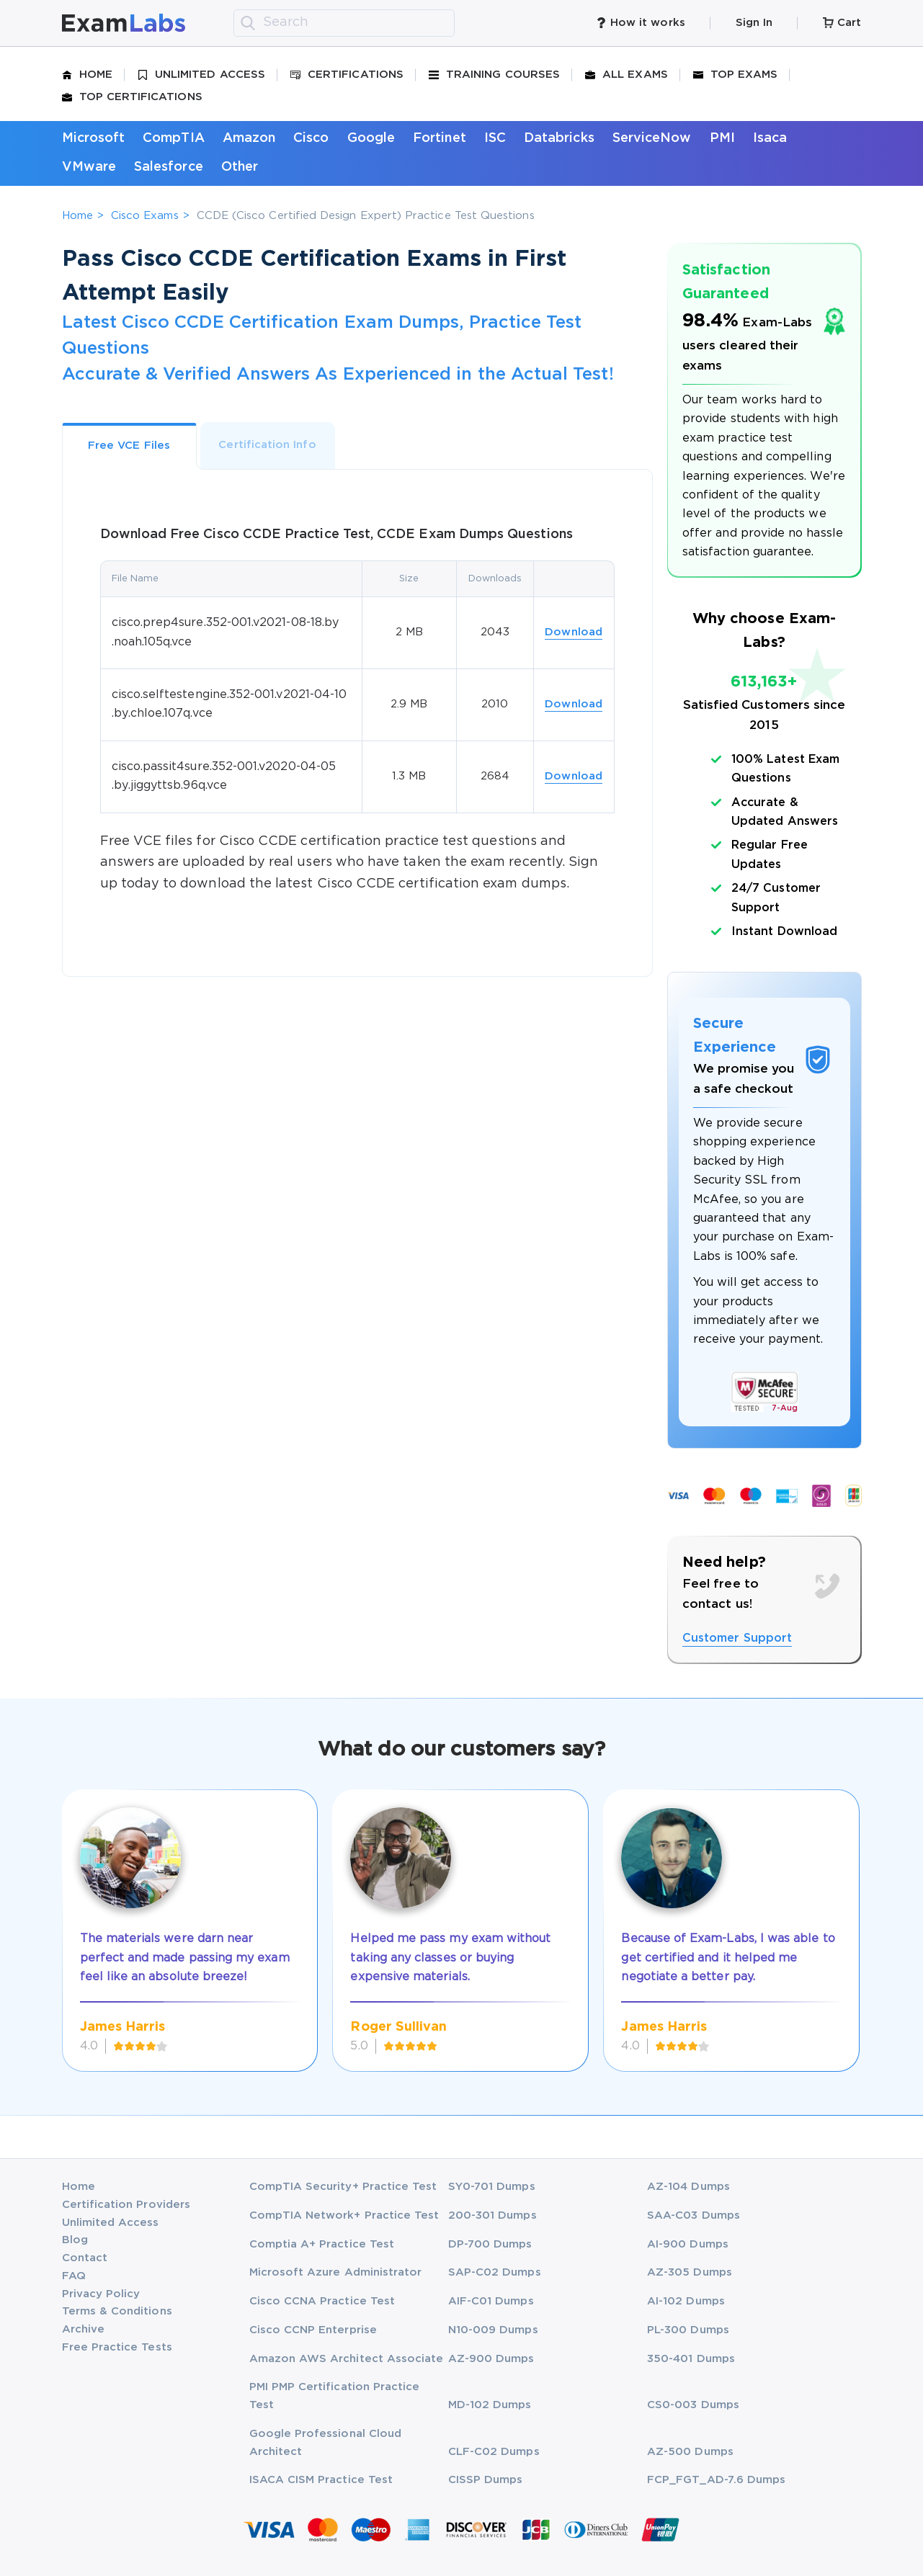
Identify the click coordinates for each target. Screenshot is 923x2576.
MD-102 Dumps (490, 2405)
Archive (83, 2329)
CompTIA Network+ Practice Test (344, 2215)
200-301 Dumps (492, 2215)
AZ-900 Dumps (491, 2358)
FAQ (74, 2276)
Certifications (346, 75)
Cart (842, 22)
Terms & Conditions (117, 2311)
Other (239, 167)
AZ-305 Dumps (689, 2272)
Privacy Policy (101, 2294)
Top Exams (735, 75)
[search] (248, 23)
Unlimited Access (201, 75)
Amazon (249, 138)
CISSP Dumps (485, 2480)
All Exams (626, 75)
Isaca (770, 138)
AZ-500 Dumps (690, 2451)
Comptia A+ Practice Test (322, 2244)
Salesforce (168, 167)
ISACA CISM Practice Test (321, 2480)
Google (371, 138)
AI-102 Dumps (686, 2301)
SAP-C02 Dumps (494, 2272)
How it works (640, 22)
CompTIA (173, 138)
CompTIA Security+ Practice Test (343, 2186)
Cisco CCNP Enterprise (313, 2330)
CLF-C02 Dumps (494, 2451)
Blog (75, 2240)
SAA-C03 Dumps (693, 2215)
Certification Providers (126, 2204)
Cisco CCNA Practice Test (322, 2301)
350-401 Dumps (691, 2358)
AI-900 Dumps (687, 2244)
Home (87, 75)
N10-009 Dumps (493, 2330)
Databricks (559, 138)
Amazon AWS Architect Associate (346, 2358)
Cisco (311, 138)
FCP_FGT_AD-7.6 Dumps (716, 2480)
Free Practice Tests (117, 2347)
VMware (89, 167)
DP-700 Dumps (490, 2244)
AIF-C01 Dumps (491, 2301)
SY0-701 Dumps (491, 2186)
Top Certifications (132, 97)
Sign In (754, 22)
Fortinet (439, 138)
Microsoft (93, 138)
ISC (495, 138)
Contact (84, 2258)
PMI (722, 138)
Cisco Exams (145, 215)
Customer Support (737, 1638)
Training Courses (494, 75)
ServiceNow (652, 138)
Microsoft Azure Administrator (335, 2272)
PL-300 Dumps (688, 2330)
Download (573, 632)
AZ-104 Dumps (688, 2186)
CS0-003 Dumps (693, 2405)
